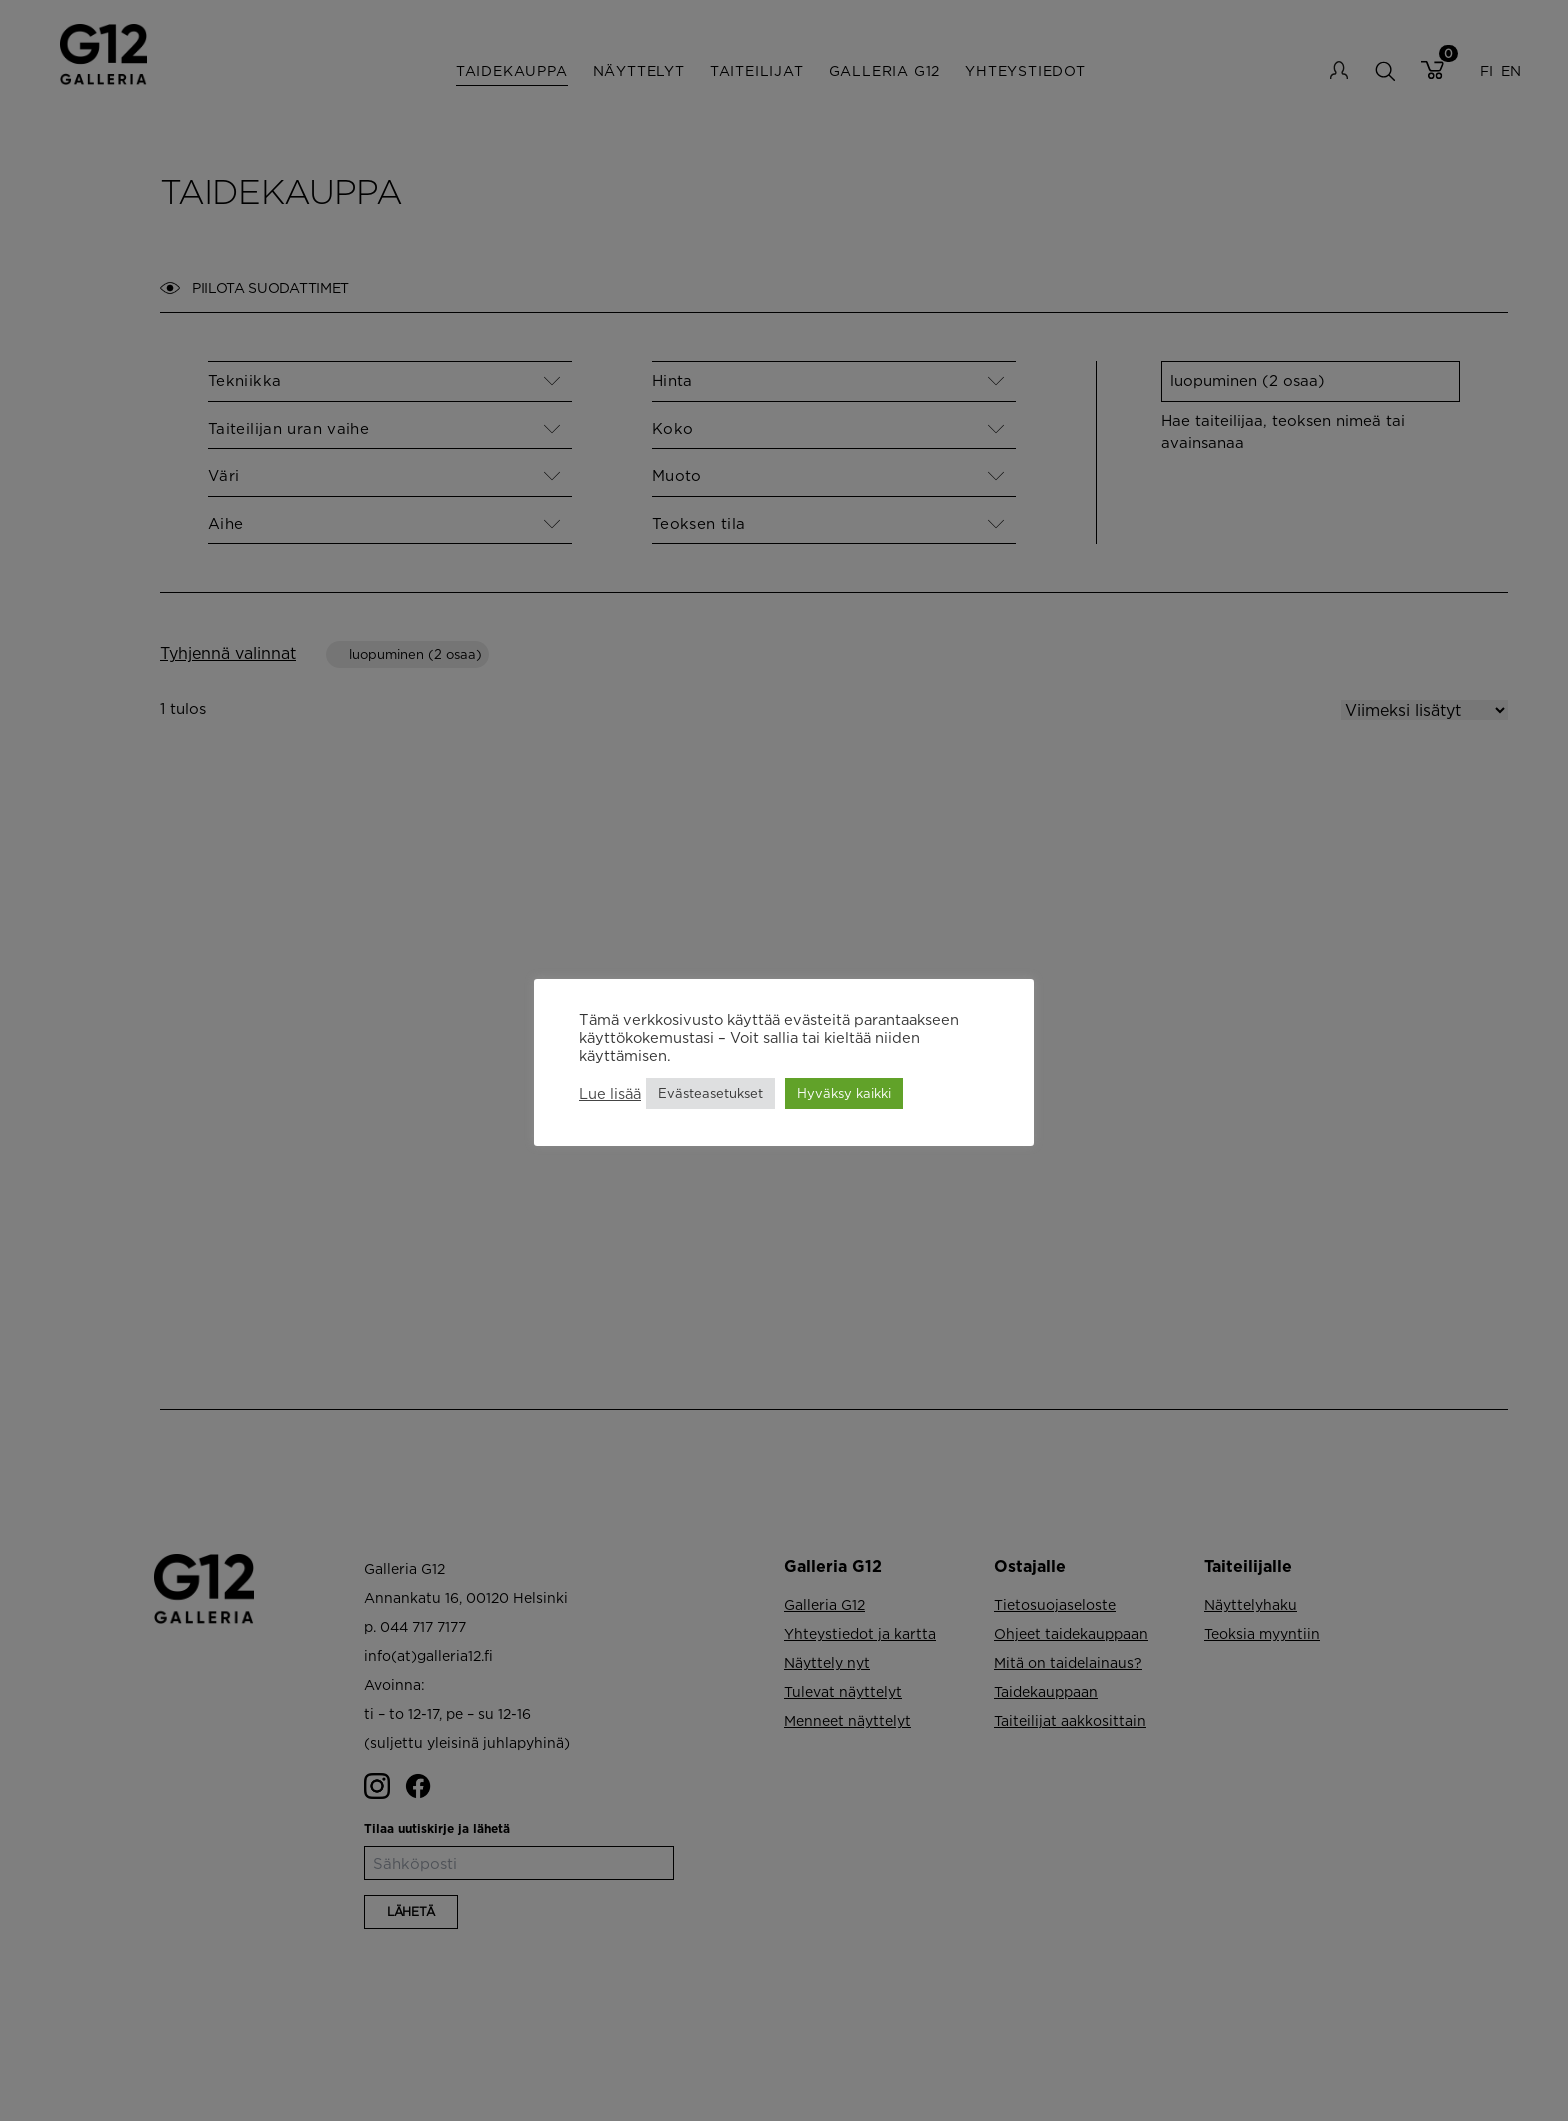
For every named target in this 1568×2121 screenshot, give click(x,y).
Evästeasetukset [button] (710, 1093)
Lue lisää (610, 1093)
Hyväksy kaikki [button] (844, 1093)
